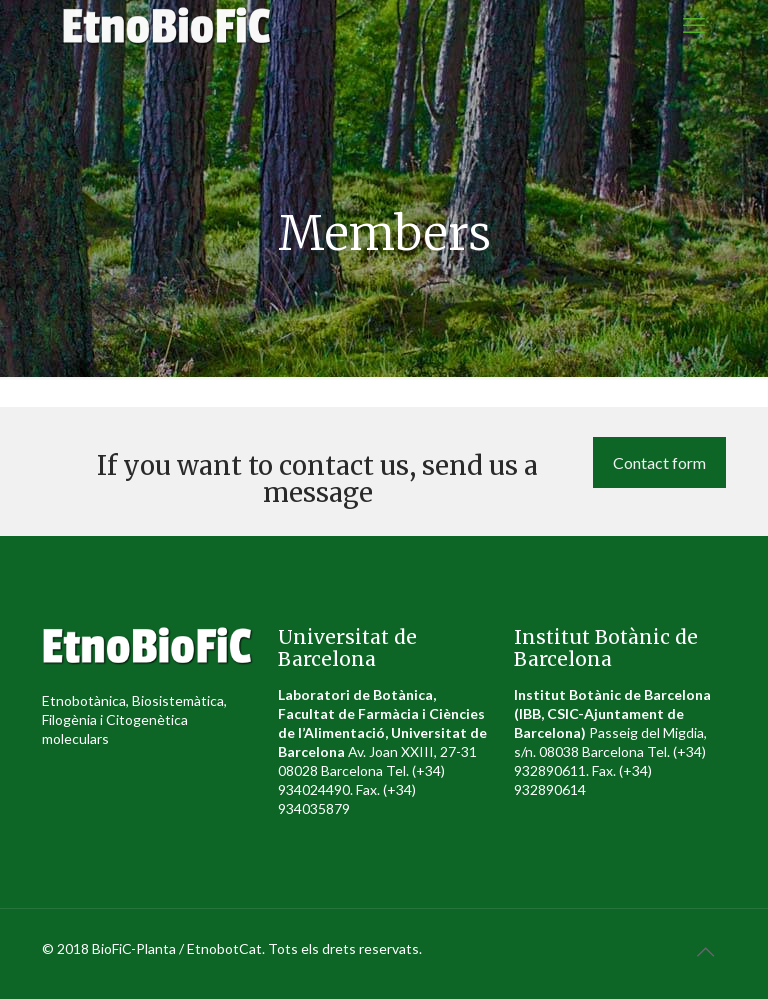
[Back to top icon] (705, 951)
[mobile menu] (694, 25)
